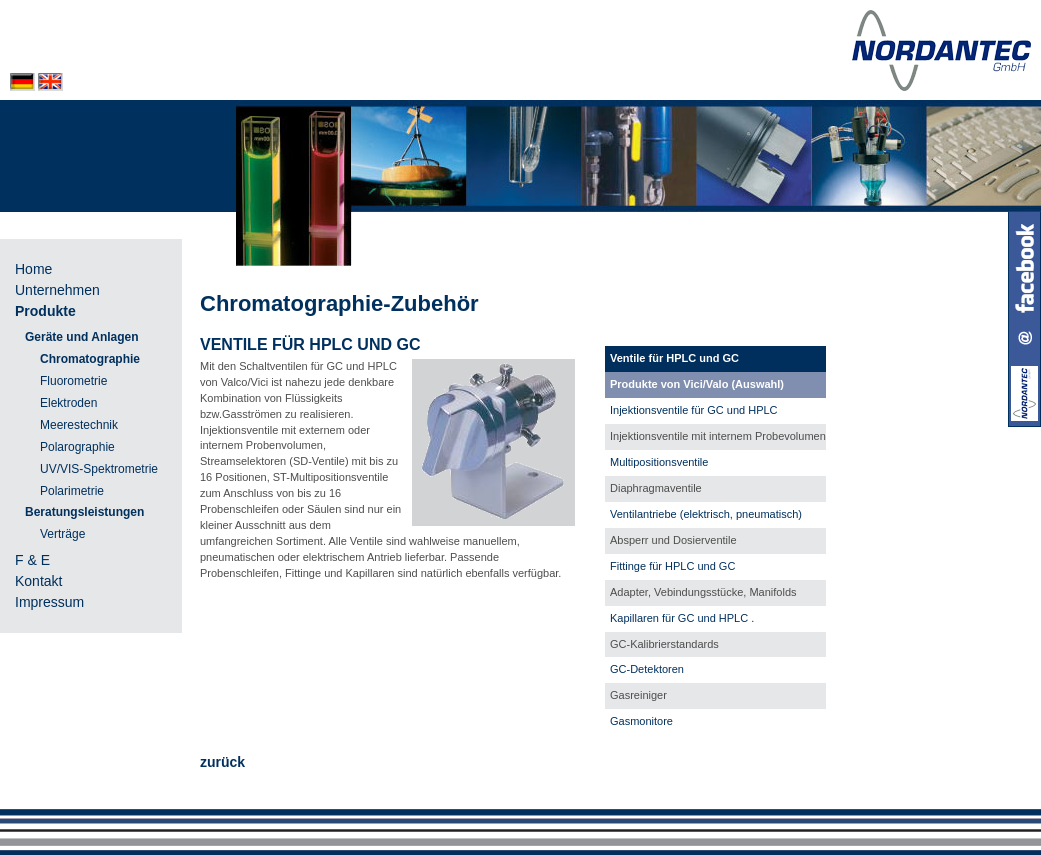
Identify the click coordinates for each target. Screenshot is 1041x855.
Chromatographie (90, 359)
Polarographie (77, 447)
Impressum (49, 602)
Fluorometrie (73, 381)
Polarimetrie (72, 491)
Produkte (45, 311)
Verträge (62, 534)
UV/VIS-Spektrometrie (99, 469)
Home (33, 269)
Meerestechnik (79, 425)
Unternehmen (57, 290)
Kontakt (38, 581)
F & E (32, 560)
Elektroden (68, 403)
